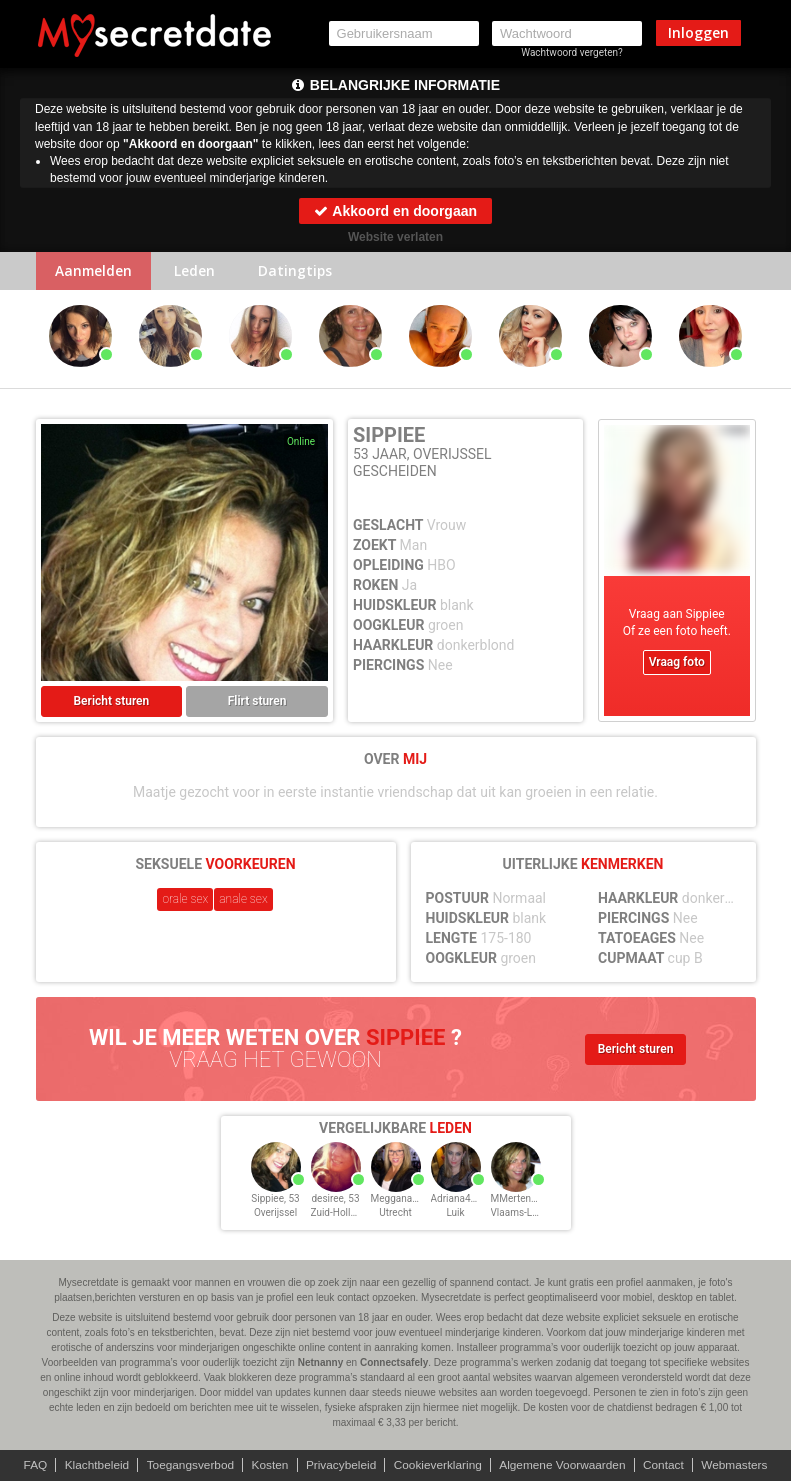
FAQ (30, 1465)
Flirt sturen (257, 702)
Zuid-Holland (339, 1212)
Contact (666, 1465)
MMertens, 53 (521, 1198)
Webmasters (739, 1465)
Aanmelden (95, 271)
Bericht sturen (112, 702)
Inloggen (698, 32)
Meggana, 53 (399, 1198)
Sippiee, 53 (275, 1198)
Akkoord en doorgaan (395, 211)
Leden (198, 271)
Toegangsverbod (187, 1465)
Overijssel (275, 1212)
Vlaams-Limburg (527, 1212)
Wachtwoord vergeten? (572, 52)
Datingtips (299, 271)
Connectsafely (394, 1362)
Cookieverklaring (438, 1465)
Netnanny (321, 1362)
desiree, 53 (335, 1198)
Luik (455, 1212)
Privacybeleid (340, 1465)
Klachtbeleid (92, 1465)
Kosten (268, 1465)
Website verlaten (395, 237)
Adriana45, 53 (461, 1198)
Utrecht (395, 1212)
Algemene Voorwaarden (565, 1465)
